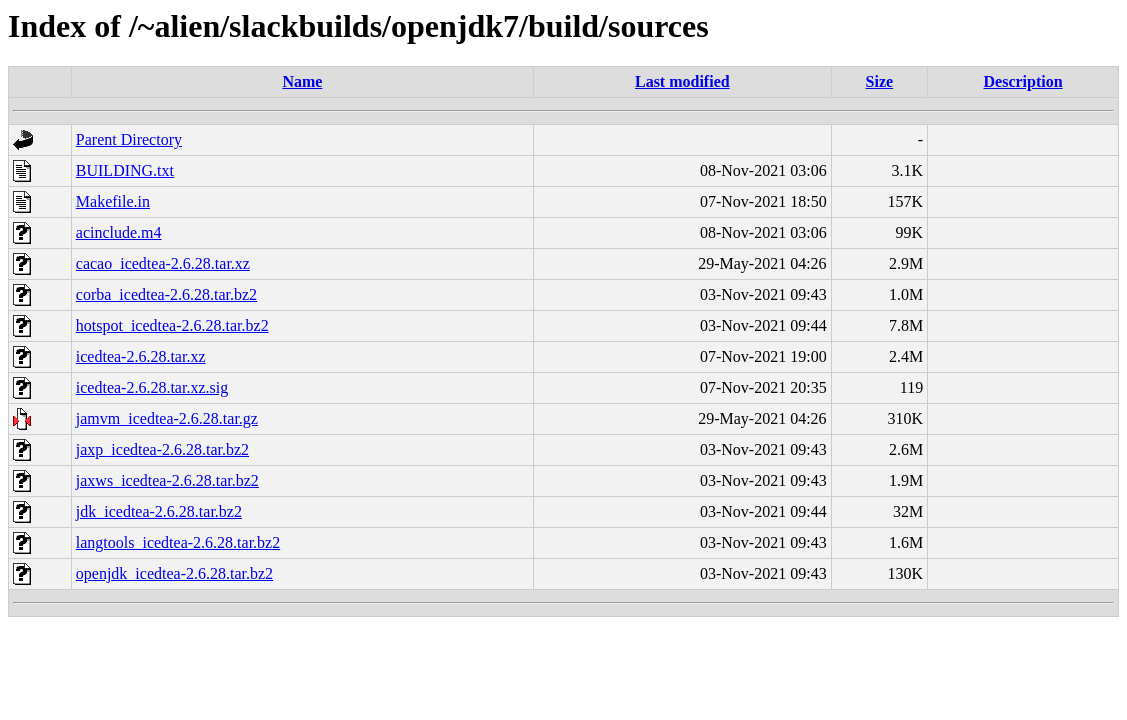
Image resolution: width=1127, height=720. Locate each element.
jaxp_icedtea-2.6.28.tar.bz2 (162, 449)
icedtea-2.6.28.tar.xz (141, 356)
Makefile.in (113, 201)
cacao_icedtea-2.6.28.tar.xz (163, 263)
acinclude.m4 (119, 232)
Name (302, 81)
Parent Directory (129, 139)
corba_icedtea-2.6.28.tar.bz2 (166, 294)
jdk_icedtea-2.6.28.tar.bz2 (159, 511)
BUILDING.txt (125, 170)
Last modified (682, 81)
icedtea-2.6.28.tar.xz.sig (152, 387)
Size (880, 81)
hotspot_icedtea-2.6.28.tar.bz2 (172, 325)
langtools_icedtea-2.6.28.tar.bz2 (178, 542)
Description (1023, 81)
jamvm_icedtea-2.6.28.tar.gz (167, 418)
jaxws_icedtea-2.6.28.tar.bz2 (167, 480)
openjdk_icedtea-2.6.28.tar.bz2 (174, 573)
